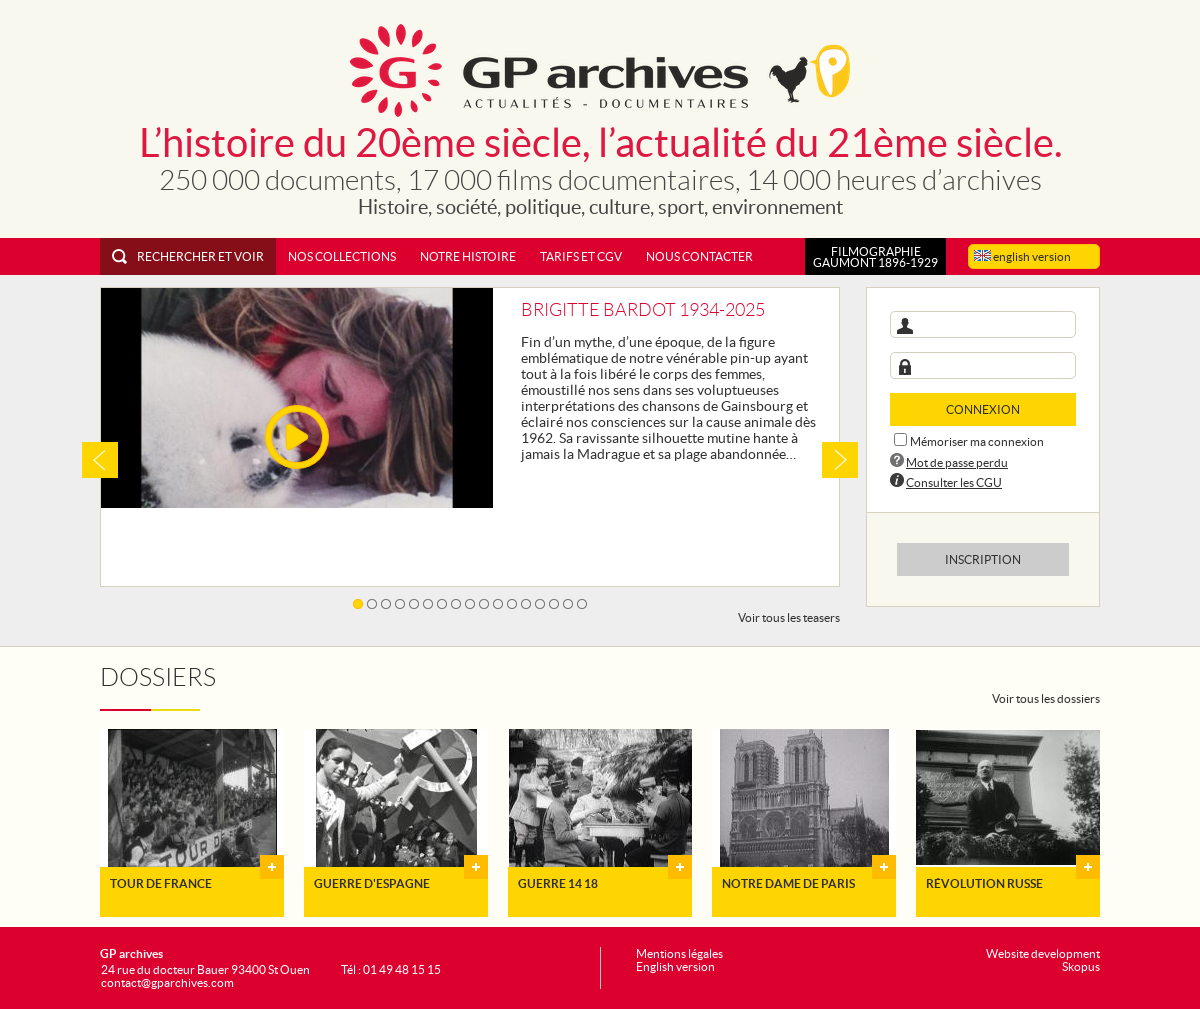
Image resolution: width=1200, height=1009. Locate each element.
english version (1022, 256)
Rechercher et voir (188, 256)
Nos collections (342, 256)
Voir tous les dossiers (1046, 698)
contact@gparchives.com (167, 982)
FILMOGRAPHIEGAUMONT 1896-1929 (875, 257)
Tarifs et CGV (581, 256)
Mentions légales (679, 953)
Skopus (1081, 966)
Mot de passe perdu (957, 462)
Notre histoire (468, 256)
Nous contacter (699, 256)
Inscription (983, 559)
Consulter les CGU (954, 482)
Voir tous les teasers (789, 617)
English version (675, 966)
